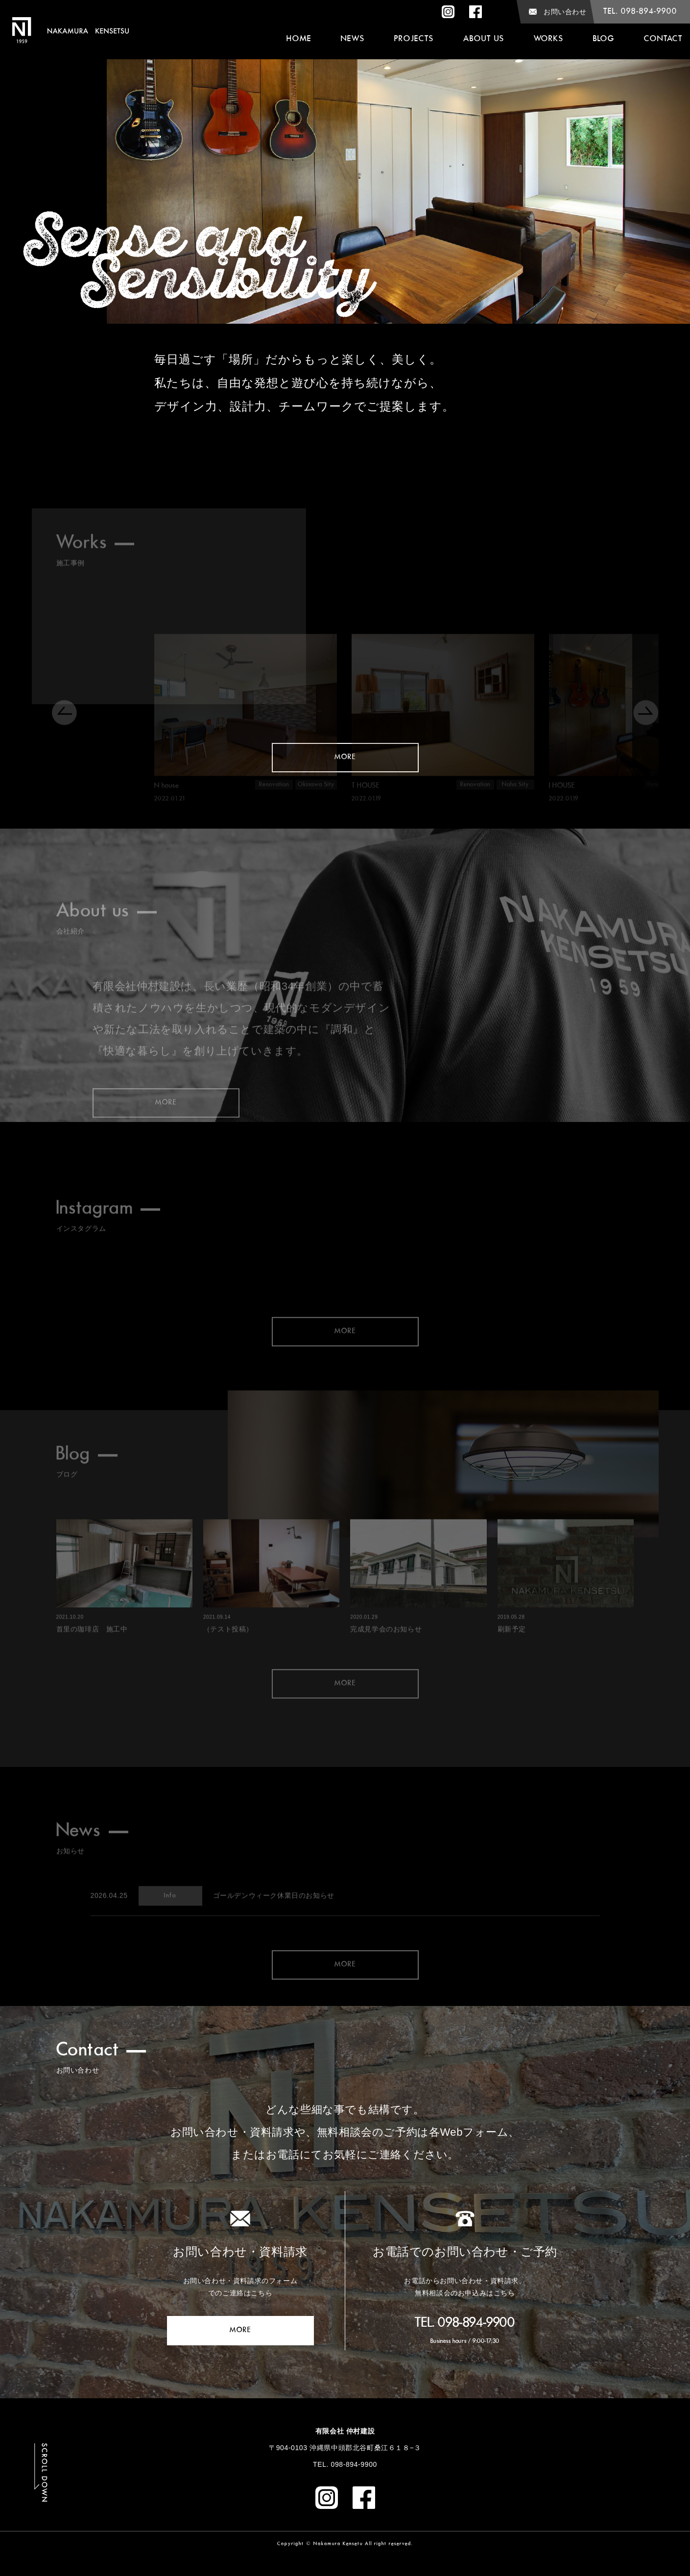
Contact (663, 39)
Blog (604, 39)
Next (670, 161)
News (353, 39)
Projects (414, 39)
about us (483, 39)
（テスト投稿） (228, 1659)
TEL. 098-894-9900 (465, 2323)
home (298, 39)
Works (549, 39)
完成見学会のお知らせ (386, 1659)
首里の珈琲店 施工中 (92, 1659)
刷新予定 (512, 1659)
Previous (19, 161)
